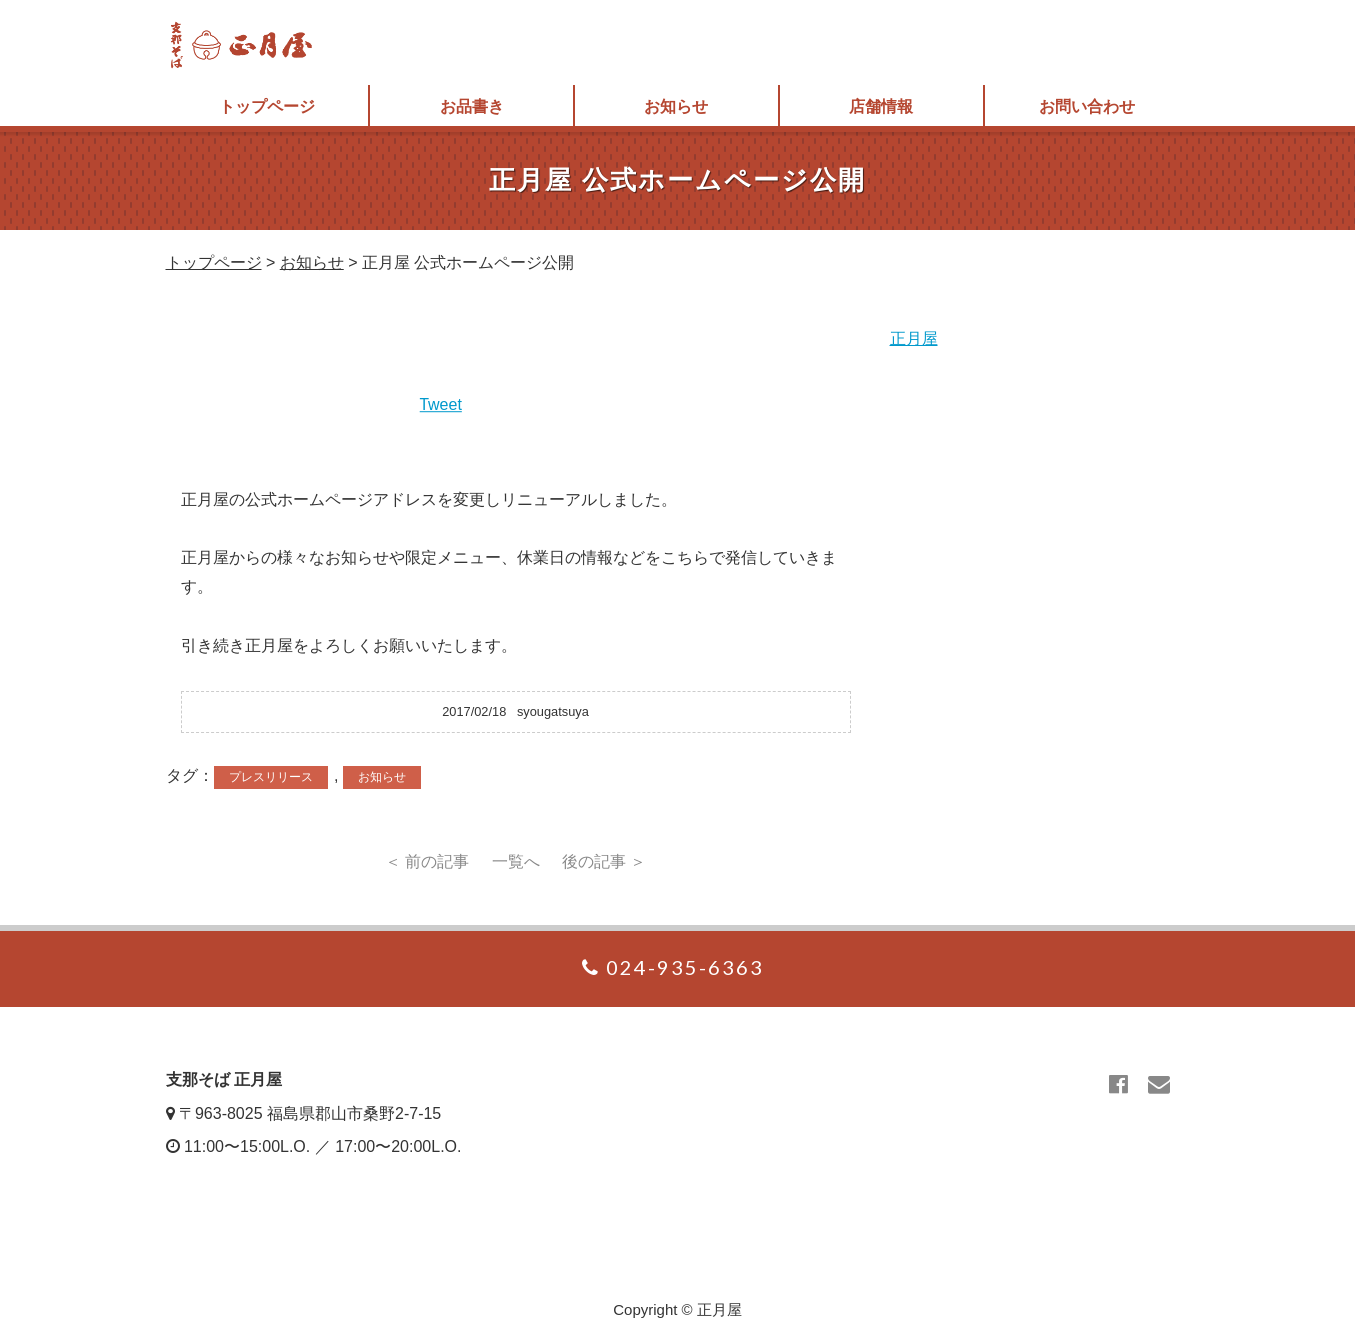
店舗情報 (881, 106)
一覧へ (516, 861)
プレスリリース (271, 777)
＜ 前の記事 (427, 861)
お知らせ (676, 106)
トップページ (267, 106)
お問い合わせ (1087, 106)
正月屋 (914, 338)
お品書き (472, 106)
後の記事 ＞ (604, 861)
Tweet (440, 404)
